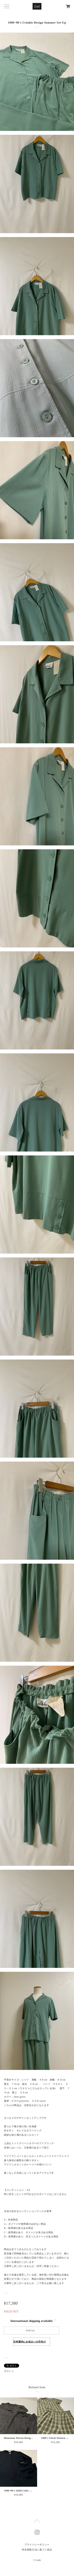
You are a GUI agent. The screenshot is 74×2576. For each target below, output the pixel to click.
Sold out (30, 2330)
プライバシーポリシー (37, 2544)
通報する (9, 2371)
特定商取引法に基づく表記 (37, 2549)
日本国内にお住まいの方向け (29, 2341)
